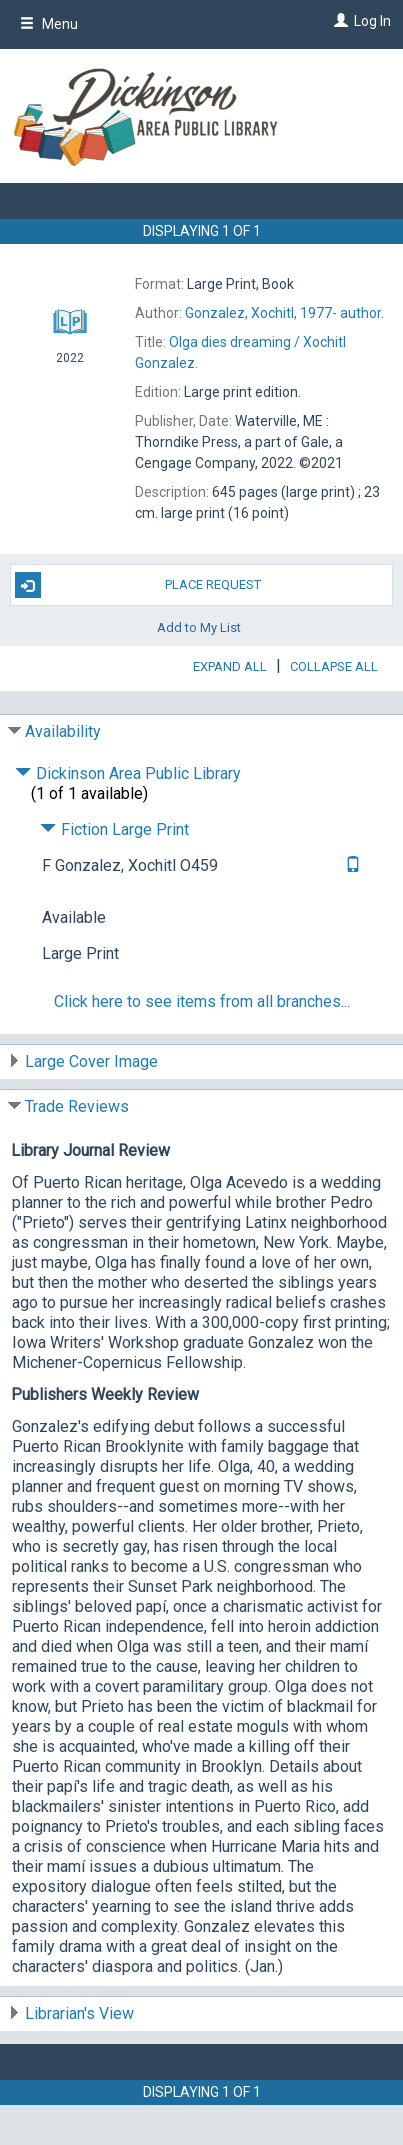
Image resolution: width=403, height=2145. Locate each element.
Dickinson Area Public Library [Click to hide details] (128, 773)
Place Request (138, 585)
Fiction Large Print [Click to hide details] (114, 829)
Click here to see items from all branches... (202, 1001)
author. (284, 313)
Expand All (230, 666)
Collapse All (334, 666)
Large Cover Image (91, 1061)
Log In (372, 21)
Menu (49, 24)
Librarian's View (79, 2013)
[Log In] (338, 21)
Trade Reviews (77, 1106)
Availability (63, 731)
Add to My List (199, 626)
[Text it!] (350, 865)
